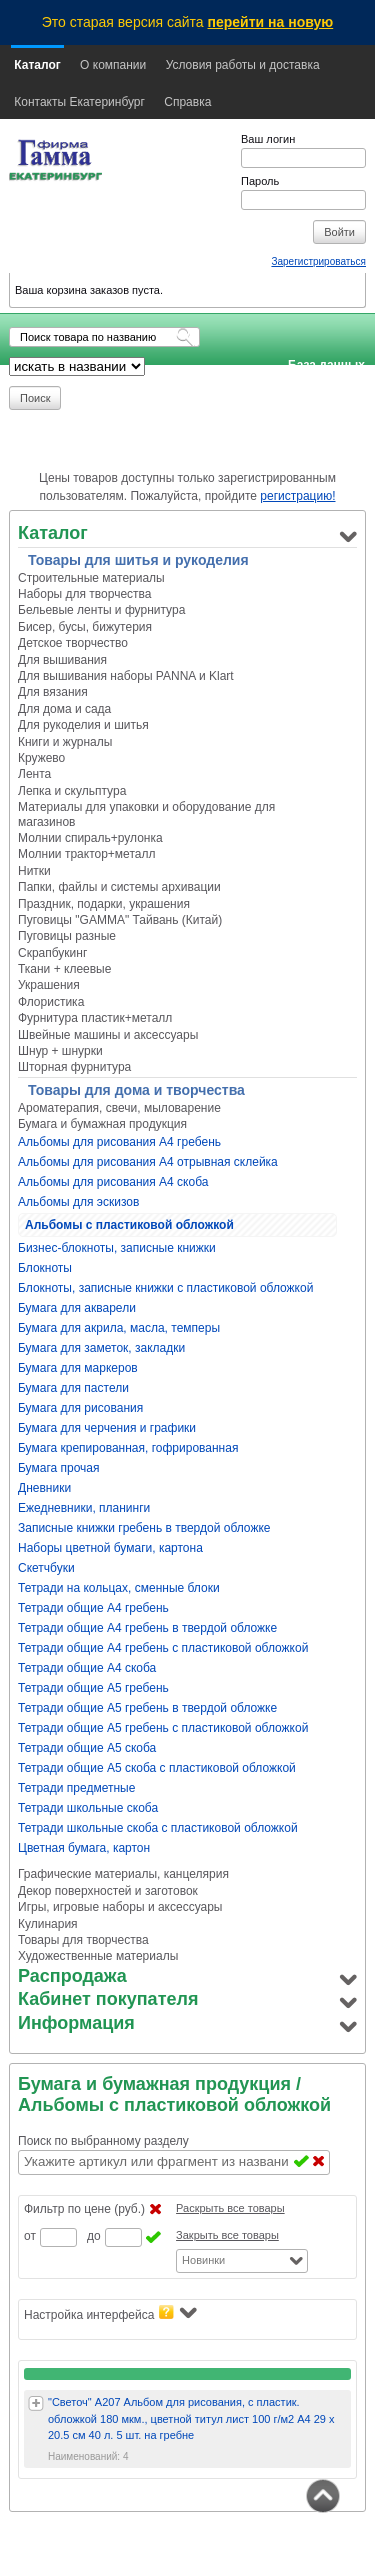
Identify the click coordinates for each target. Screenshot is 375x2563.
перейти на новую (271, 22)
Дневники (44, 1488)
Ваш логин (268, 139)
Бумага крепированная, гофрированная (128, 1448)
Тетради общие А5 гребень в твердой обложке (147, 1708)
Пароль (260, 181)
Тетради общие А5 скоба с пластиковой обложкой (157, 1768)
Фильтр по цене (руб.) (84, 2209)
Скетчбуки (46, 1568)
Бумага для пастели (73, 1388)
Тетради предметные (76, 1788)
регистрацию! (297, 496)
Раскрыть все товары (230, 2208)
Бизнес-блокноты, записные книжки (117, 1248)
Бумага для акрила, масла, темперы (119, 1328)
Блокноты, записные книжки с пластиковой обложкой (165, 1288)
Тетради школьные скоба (88, 1808)
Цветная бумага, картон (84, 1848)
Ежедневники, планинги (84, 1508)
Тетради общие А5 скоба (87, 1748)
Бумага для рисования (80, 1408)
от (30, 2236)
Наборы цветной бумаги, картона (110, 1548)
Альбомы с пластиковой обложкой (129, 1225)
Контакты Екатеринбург (79, 102)
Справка (187, 102)
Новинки (203, 2260)
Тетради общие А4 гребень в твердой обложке (147, 1628)
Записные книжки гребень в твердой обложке (144, 1528)
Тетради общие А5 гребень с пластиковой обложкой (163, 1728)
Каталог (37, 65)
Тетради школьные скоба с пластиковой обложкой (158, 1828)
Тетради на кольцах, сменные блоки (119, 1588)
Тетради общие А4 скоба (87, 1668)
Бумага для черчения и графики (107, 1428)
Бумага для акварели (77, 1308)
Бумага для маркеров (78, 1368)
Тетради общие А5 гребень (93, 1688)
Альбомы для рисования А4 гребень (119, 1142)
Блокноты (45, 1268)
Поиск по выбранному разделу (103, 2141)
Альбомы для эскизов (78, 1202)
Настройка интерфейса (110, 2313)
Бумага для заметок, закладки (101, 1348)
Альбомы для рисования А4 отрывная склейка (148, 1162)
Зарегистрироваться (318, 261)
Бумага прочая (59, 1468)
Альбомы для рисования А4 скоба (113, 1182)
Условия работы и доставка (243, 65)
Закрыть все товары (227, 2235)
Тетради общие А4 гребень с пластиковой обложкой (163, 1648)
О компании (113, 65)
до (94, 2236)
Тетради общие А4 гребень (93, 1608)
